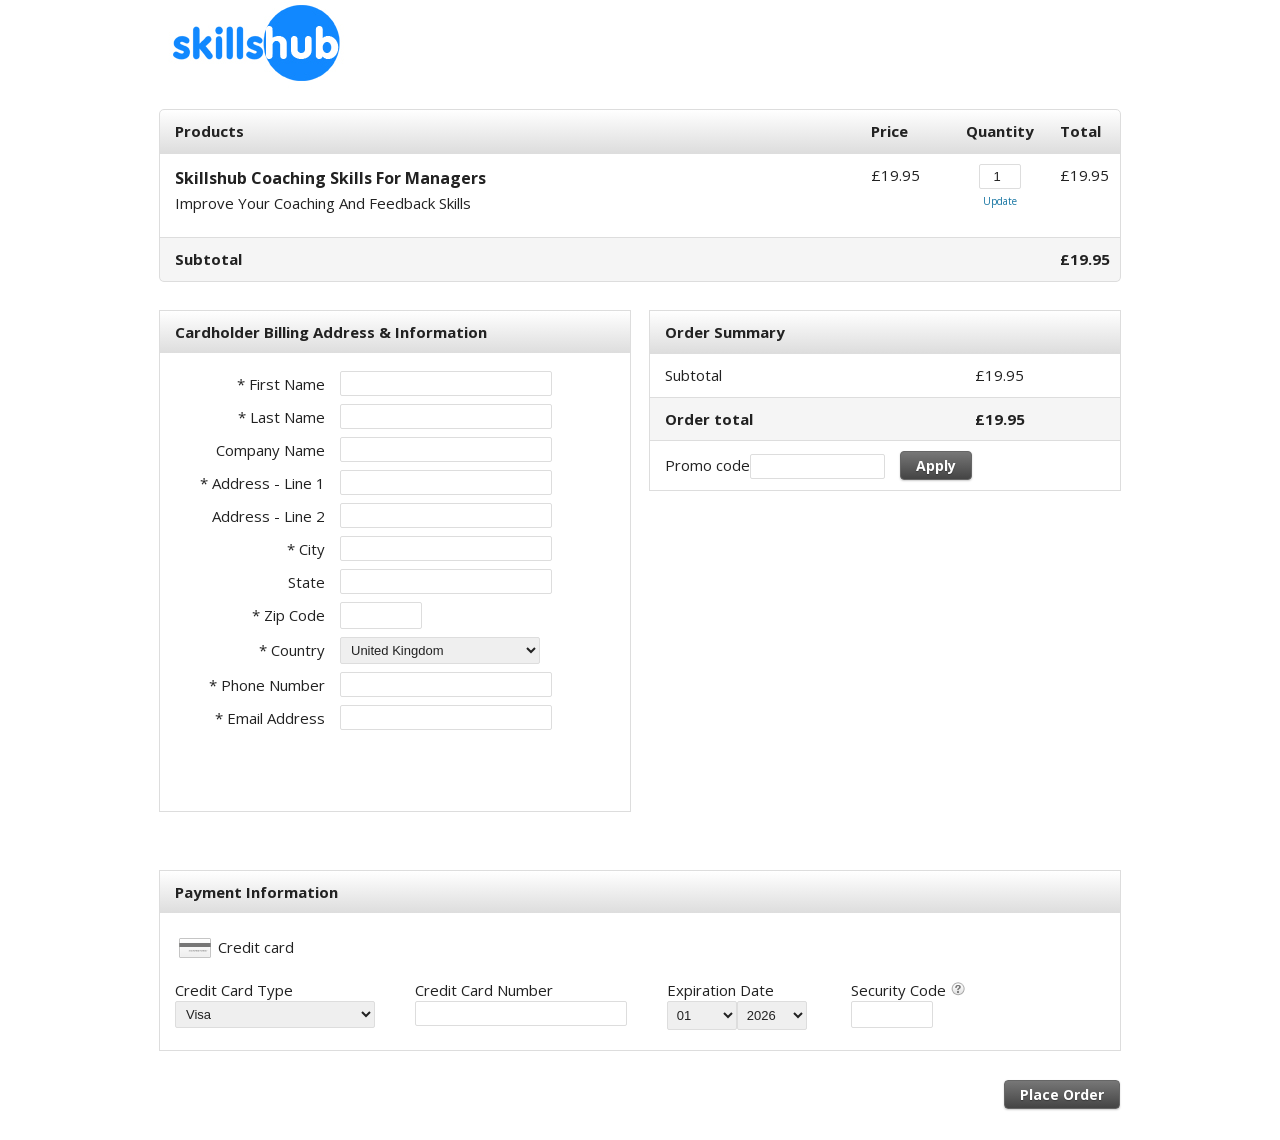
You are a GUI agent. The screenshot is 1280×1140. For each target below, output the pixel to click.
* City (306, 549)
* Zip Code (288, 615)
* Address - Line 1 (262, 483)
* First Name (281, 384)
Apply (936, 465)
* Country (292, 650)
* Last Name (281, 417)
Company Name (270, 450)
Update (1000, 201)
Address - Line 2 (268, 516)
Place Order (1062, 1094)
